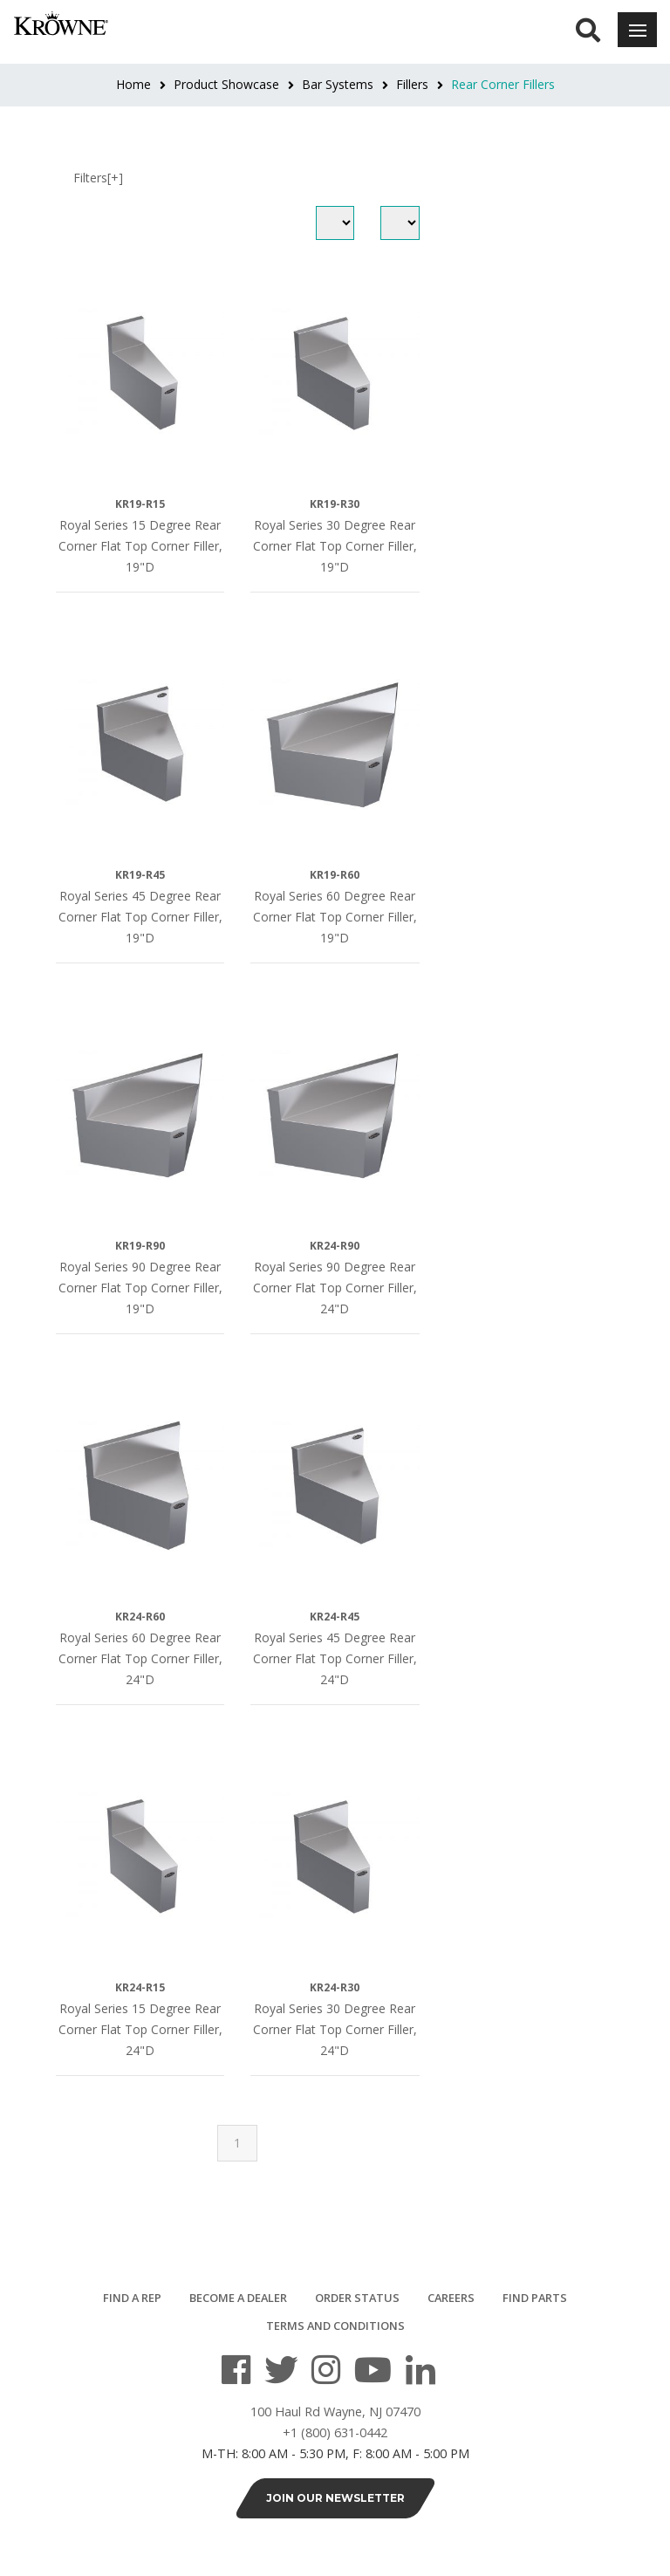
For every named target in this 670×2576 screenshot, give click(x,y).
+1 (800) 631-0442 (335, 2432)
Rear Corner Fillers (503, 84)
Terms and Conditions (335, 2325)
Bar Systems (337, 84)
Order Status (357, 2297)
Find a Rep (132, 2297)
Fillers (412, 84)
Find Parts (534, 2297)
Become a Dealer (238, 2297)
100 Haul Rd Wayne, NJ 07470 (335, 2411)
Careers (451, 2297)
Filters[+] (98, 177)
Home (133, 84)
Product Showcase (226, 84)
